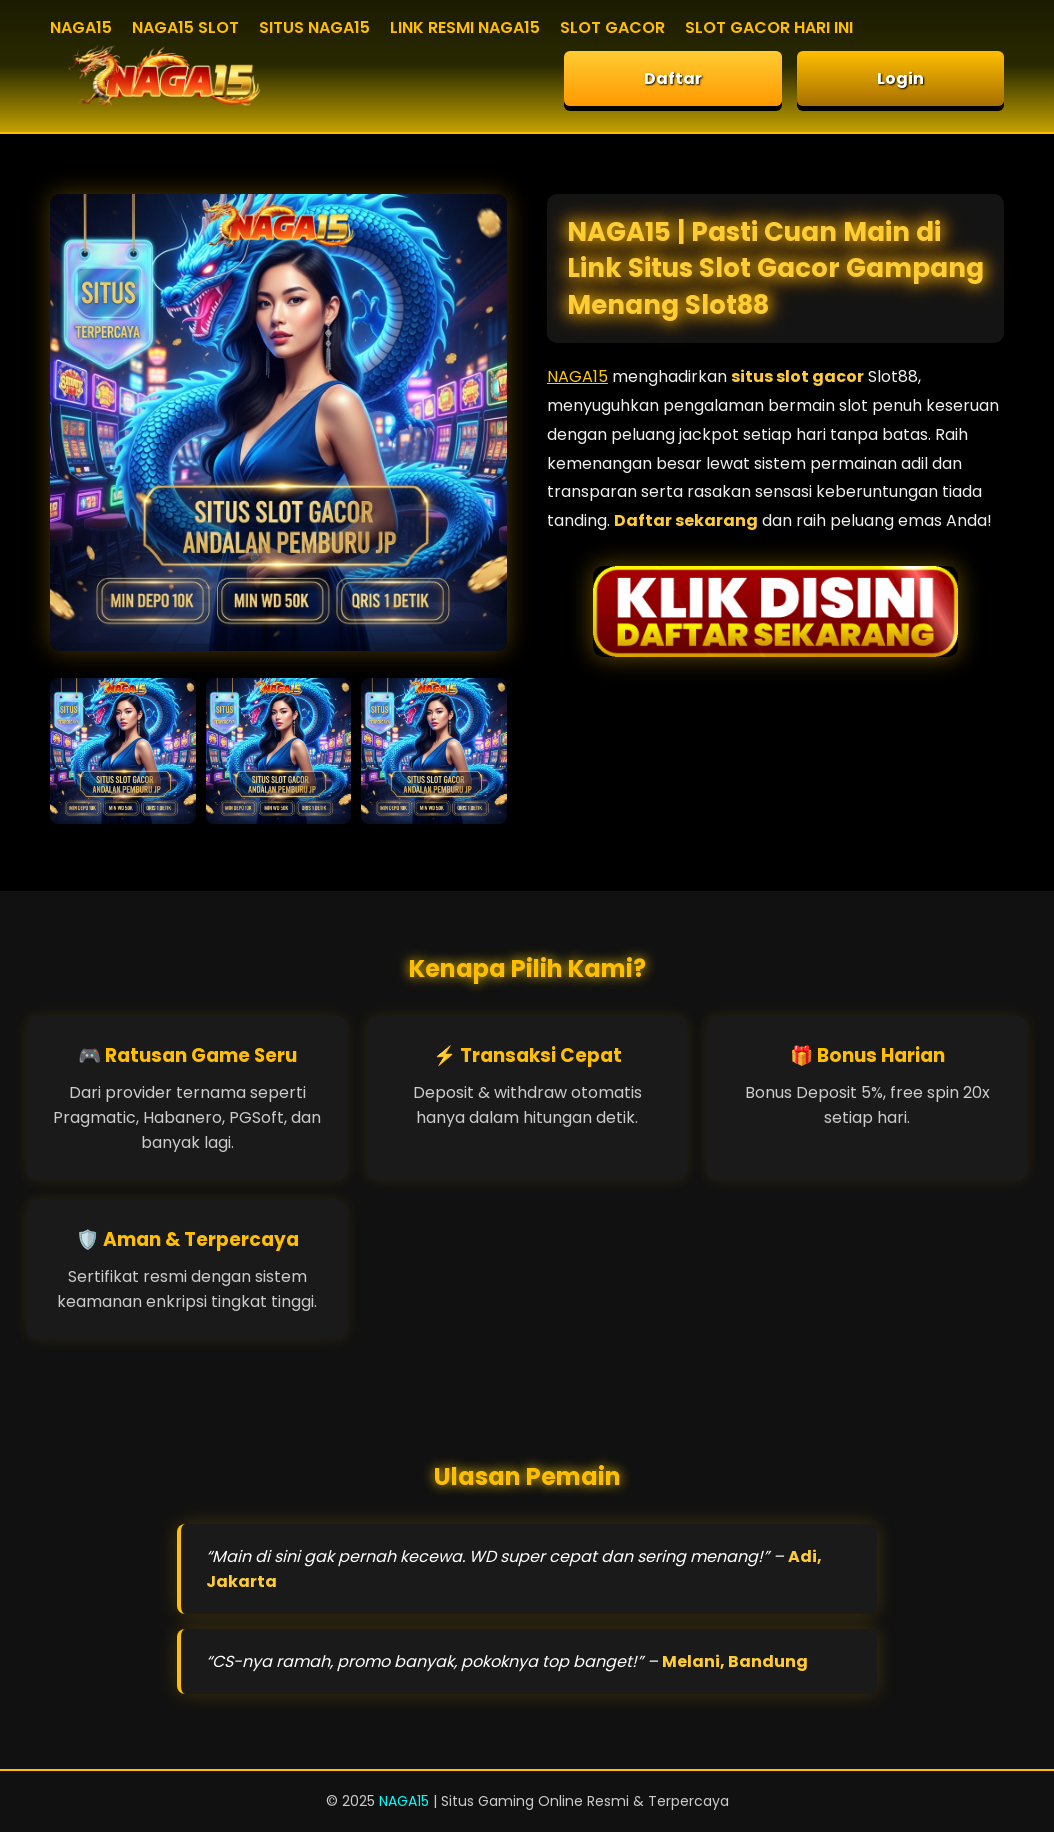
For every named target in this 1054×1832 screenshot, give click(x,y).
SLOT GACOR (612, 27)
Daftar (673, 78)
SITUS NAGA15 (314, 27)
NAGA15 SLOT (185, 27)
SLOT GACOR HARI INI (769, 27)
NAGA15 (81, 27)
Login (900, 78)
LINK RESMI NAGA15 (465, 27)
